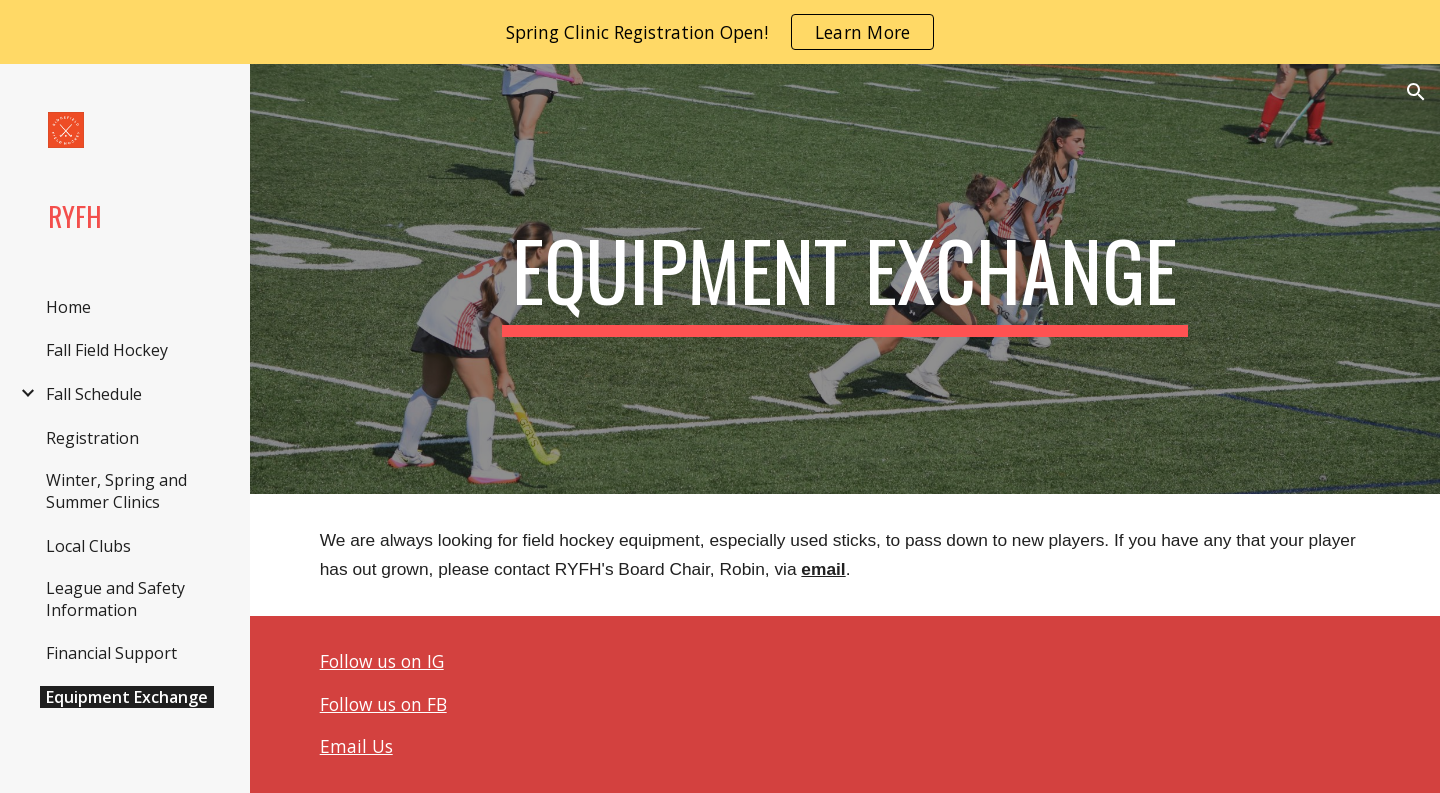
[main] (845, 279)
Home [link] (68, 307)
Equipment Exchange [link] (127, 697)
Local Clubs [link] (88, 546)
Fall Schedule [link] (94, 394)
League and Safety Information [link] (115, 599)
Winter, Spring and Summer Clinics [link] (116, 491)
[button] (1416, 92)
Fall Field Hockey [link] (107, 350)
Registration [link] (92, 438)
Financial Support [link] (111, 653)
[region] (720, 32)
